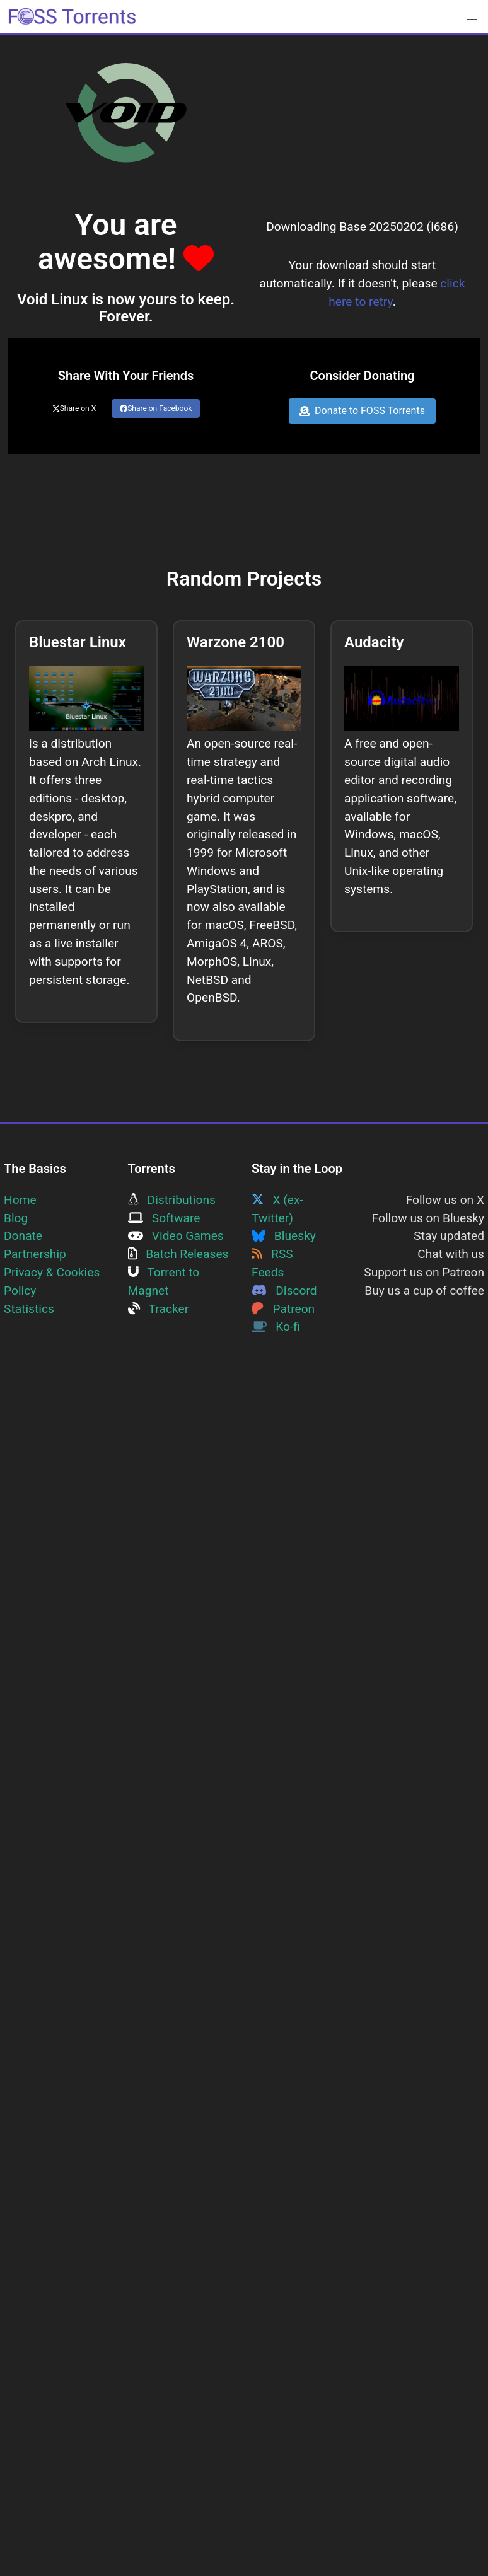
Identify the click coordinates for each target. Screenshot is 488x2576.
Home (20, 1200)
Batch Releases (178, 1254)
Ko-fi (276, 1326)
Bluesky (284, 1235)
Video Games (176, 1235)
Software (164, 1218)
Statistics (29, 1309)
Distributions (172, 1200)
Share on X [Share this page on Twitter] (74, 408)
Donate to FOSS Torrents (362, 411)
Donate (23, 1235)
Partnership (35, 1254)
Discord (284, 1290)
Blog (16, 1218)
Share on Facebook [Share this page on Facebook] (156, 408)
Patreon (283, 1309)
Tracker (158, 1309)
